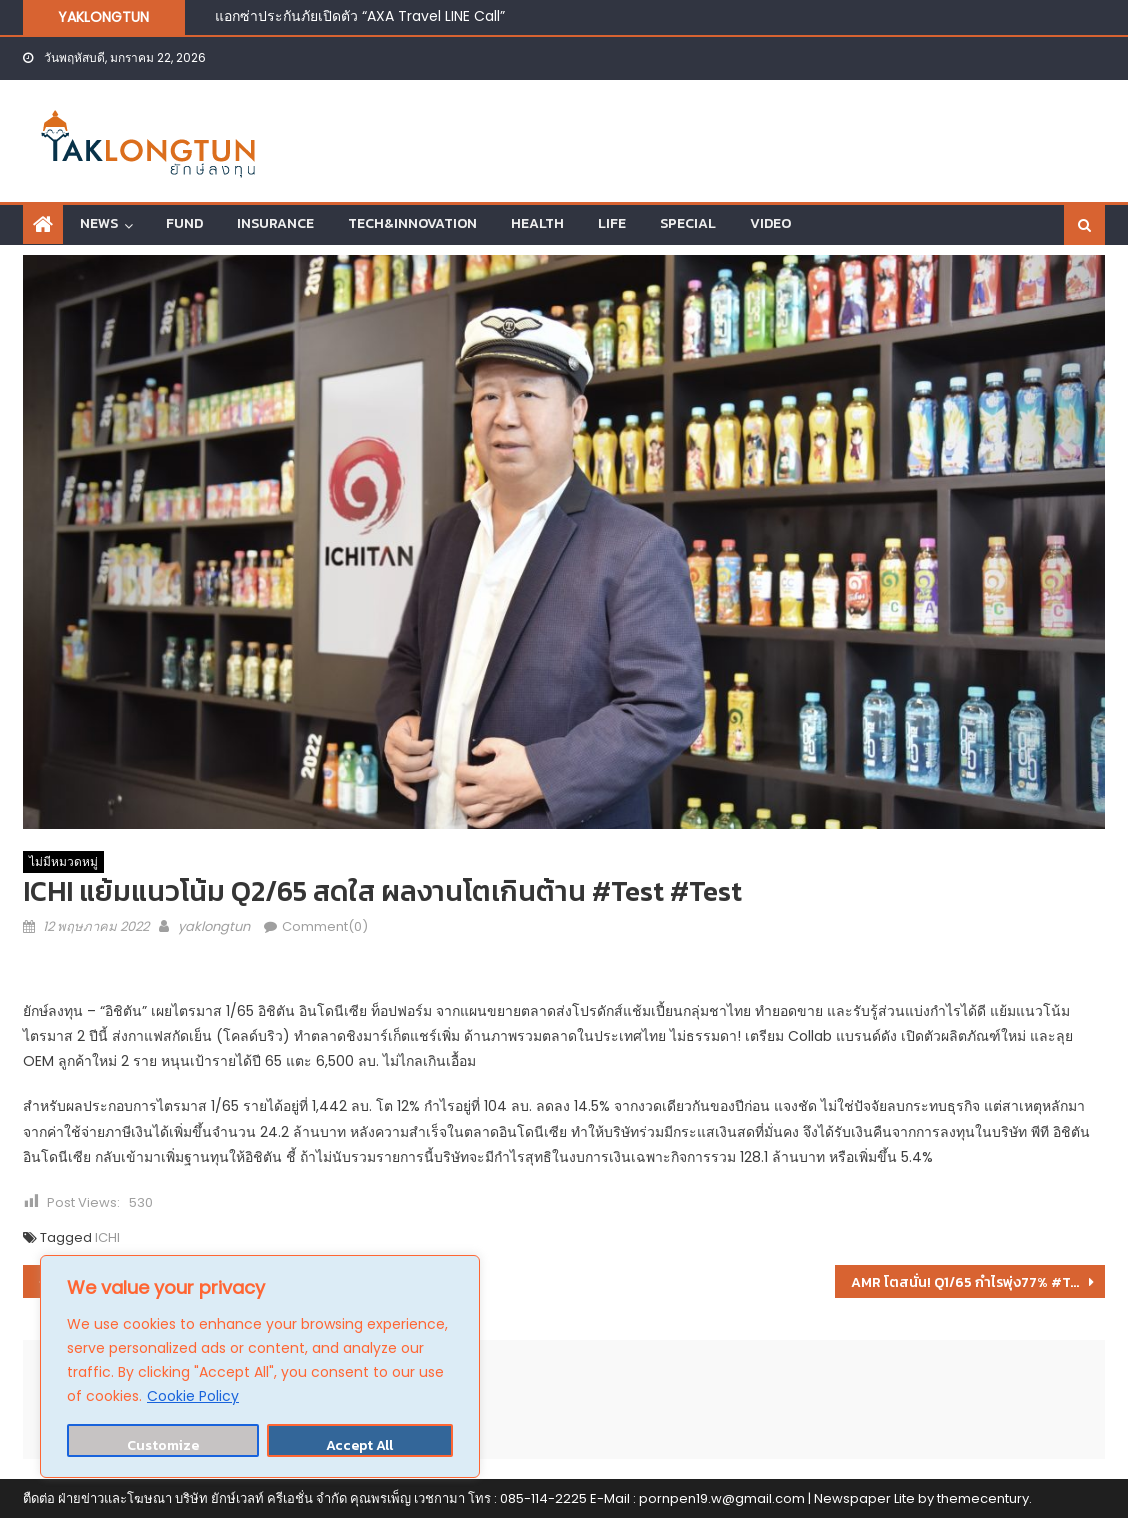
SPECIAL (688, 223)
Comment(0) (325, 926)
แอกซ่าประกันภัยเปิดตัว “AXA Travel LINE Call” (360, 16)
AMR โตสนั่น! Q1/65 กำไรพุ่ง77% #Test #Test (978, 1282)
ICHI (107, 1237)
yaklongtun (214, 926)
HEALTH (537, 223)
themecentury (983, 1498)
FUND (184, 223)
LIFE (612, 223)
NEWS (99, 223)
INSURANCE (275, 223)
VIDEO (770, 223)
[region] (260, 1366)
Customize (163, 1445)
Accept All (359, 1445)
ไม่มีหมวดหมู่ (63, 861)
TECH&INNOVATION (412, 223)
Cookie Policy (193, 1396)
